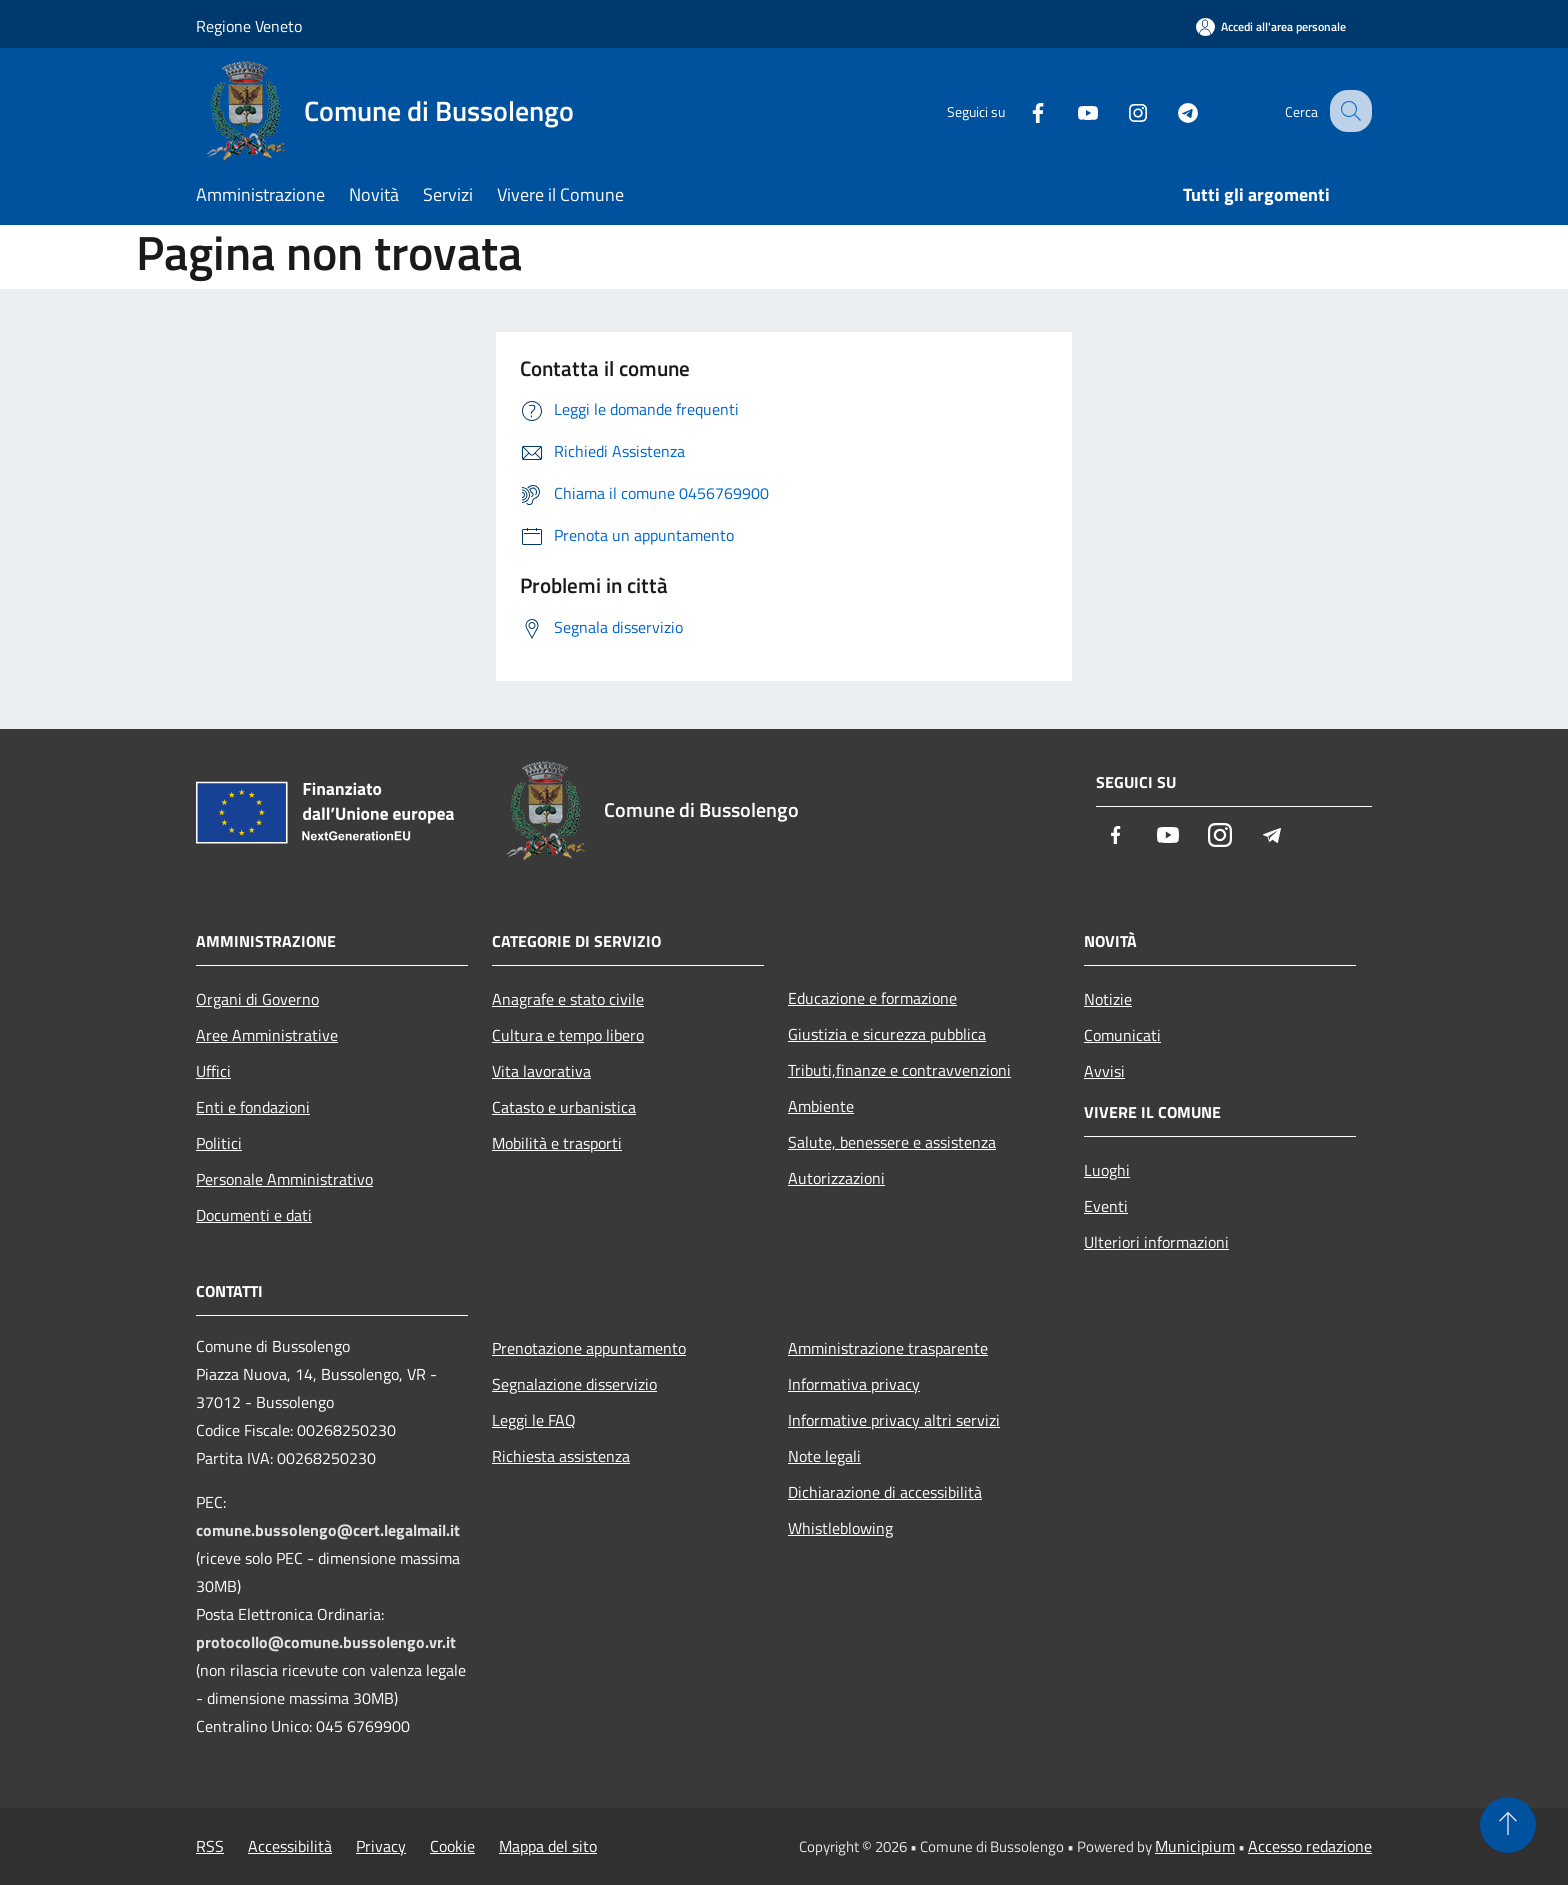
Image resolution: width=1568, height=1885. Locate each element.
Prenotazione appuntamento (589, 1348)
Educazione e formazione (872, 998)
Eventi (1106, 1206)
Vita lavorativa (541, 1071)
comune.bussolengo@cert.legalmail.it (328, 1530)
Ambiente (821, 1106)
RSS (210, 1846)
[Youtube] (1070, 110)
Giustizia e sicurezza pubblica (887, 1034)
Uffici (213, 1071)
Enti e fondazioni (253, 1107)
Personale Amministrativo (284, 1179)
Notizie (1108, 999)
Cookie (452, 1846)
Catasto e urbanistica (564, 1107)
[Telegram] (1170, 110)
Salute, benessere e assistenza (892, 1142)
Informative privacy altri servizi (894, 1420)
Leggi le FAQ (534, 1420)
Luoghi (1107, 1170)
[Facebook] (1020, 110)
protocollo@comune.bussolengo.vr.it (326, 1642)
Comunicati (1122, 1035)
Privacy (381, 1846)
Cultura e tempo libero (568, 1035)
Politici (219, 1143)
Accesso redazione (1310, 1846)
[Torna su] (1508, 1825)
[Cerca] (1348, 111)
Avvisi (1104, 1071)
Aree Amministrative (267, 1035)
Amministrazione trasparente (888, 1348)
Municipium (1195, 1846)
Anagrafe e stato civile (568, 999)
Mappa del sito (548, 1846)
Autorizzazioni (836, 1178)
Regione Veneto (249, 26)
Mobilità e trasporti (557, 1143)
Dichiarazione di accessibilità (885, 1492)
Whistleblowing (840, 1528)
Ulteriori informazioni (1156, 1242)
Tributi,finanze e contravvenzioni (899, 1070)
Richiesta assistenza (561, 1456)
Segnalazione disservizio (574, 1384)
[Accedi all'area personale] (1271, 26)
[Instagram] (1120, 110)
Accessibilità (290, 1846)
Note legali (824, 1456)
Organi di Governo (257, 999)
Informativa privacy (854, 1384)
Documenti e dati (254, 1215)
